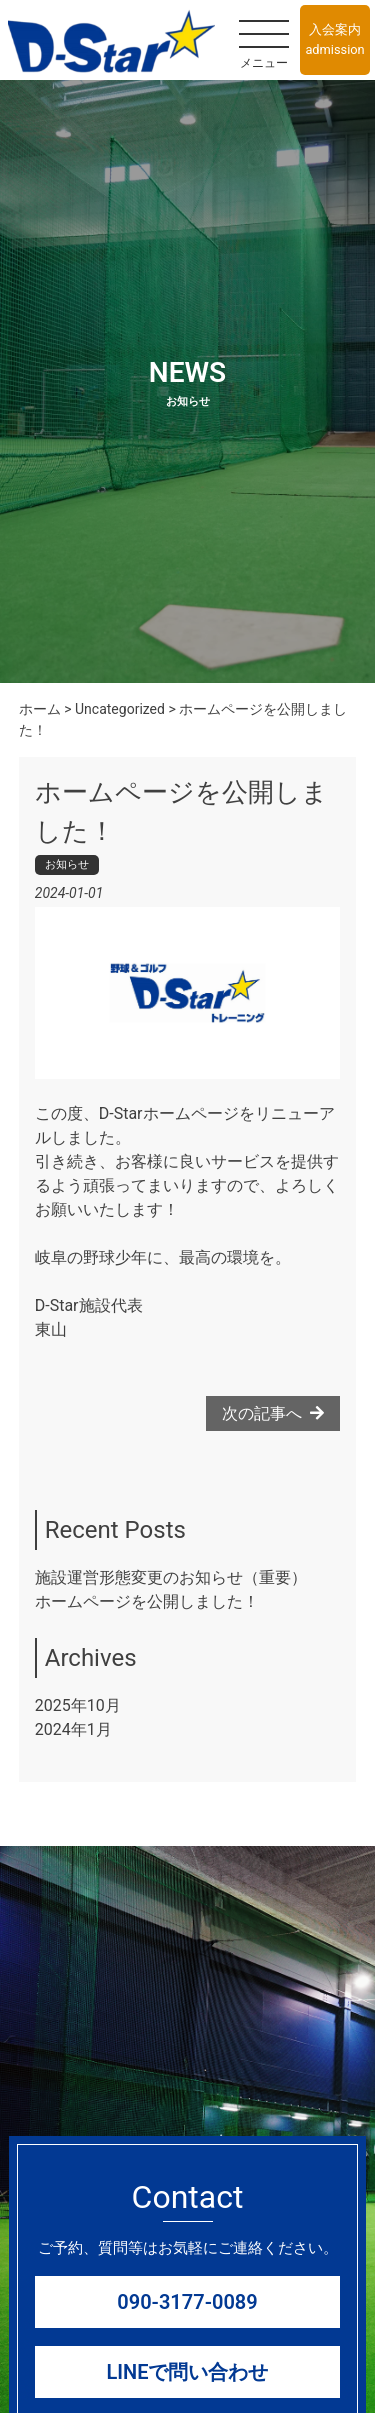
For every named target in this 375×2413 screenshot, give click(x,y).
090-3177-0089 (187, 2302)
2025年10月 (78, 1705)
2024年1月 (73, 1729)
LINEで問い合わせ (188, 2372)
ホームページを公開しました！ (147, 1601)
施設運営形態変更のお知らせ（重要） (171, 1577)
